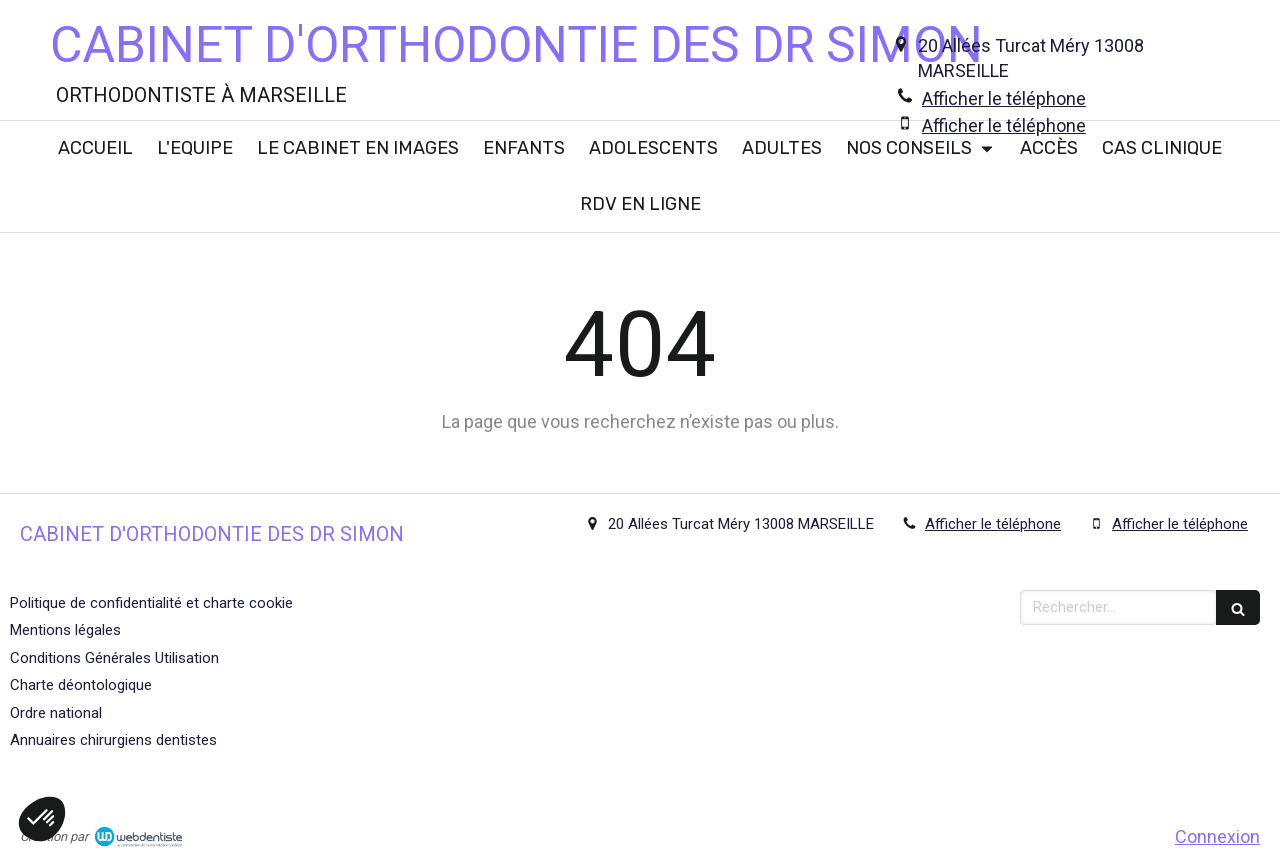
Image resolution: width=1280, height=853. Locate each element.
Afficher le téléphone (1004, 98)
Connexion (1217, 836)
